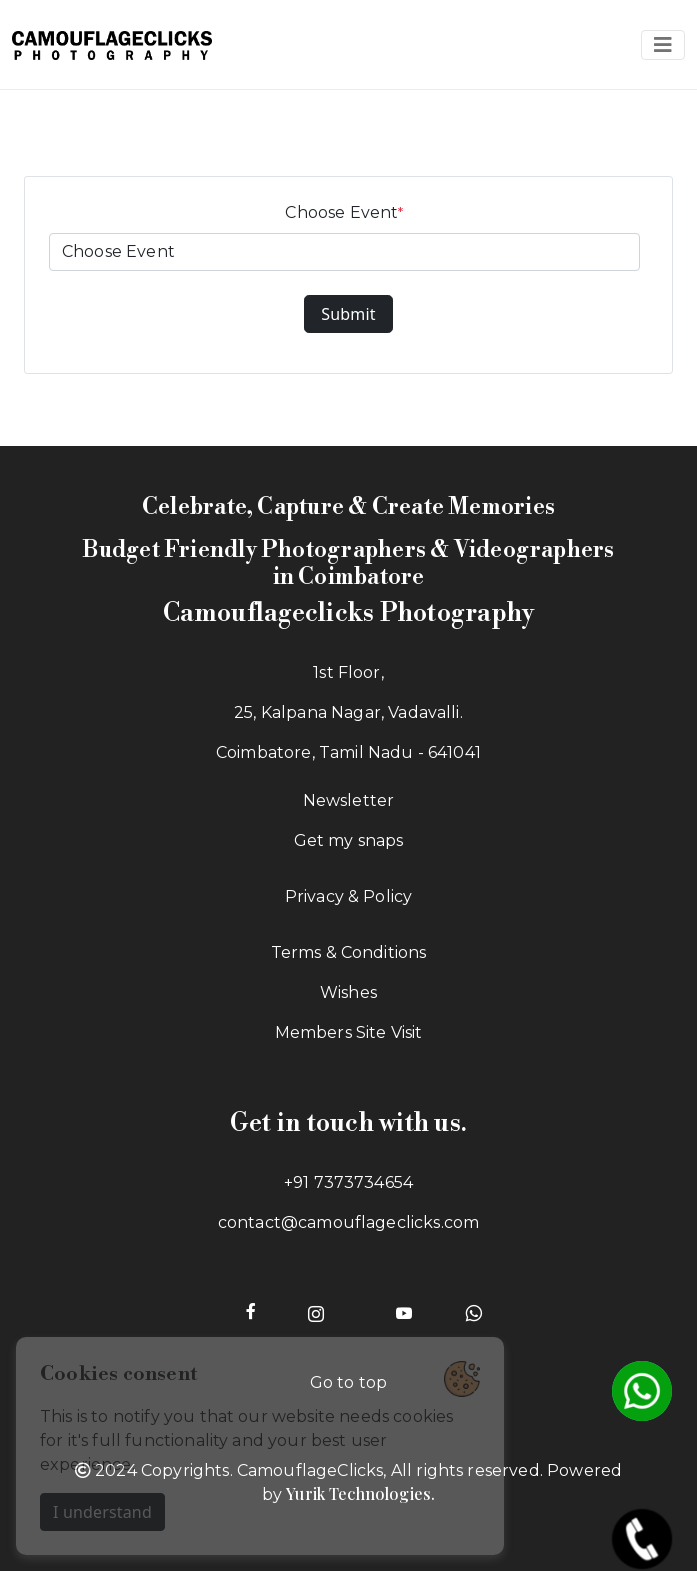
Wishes (348, 992)
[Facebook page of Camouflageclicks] (251, 1311)
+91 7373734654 (348, 1182)
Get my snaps (349, 840)
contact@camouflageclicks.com (348, 1222)
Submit (348, 314)
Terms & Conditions (349, 952)
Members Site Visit (349, 1032)
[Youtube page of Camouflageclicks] (404, 1311)
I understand (102, 1512)
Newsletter (349, 800)
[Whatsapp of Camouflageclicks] (474, 1311)
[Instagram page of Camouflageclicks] (316, 1311)
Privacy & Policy (349, 896)
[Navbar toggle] (663, 45)
